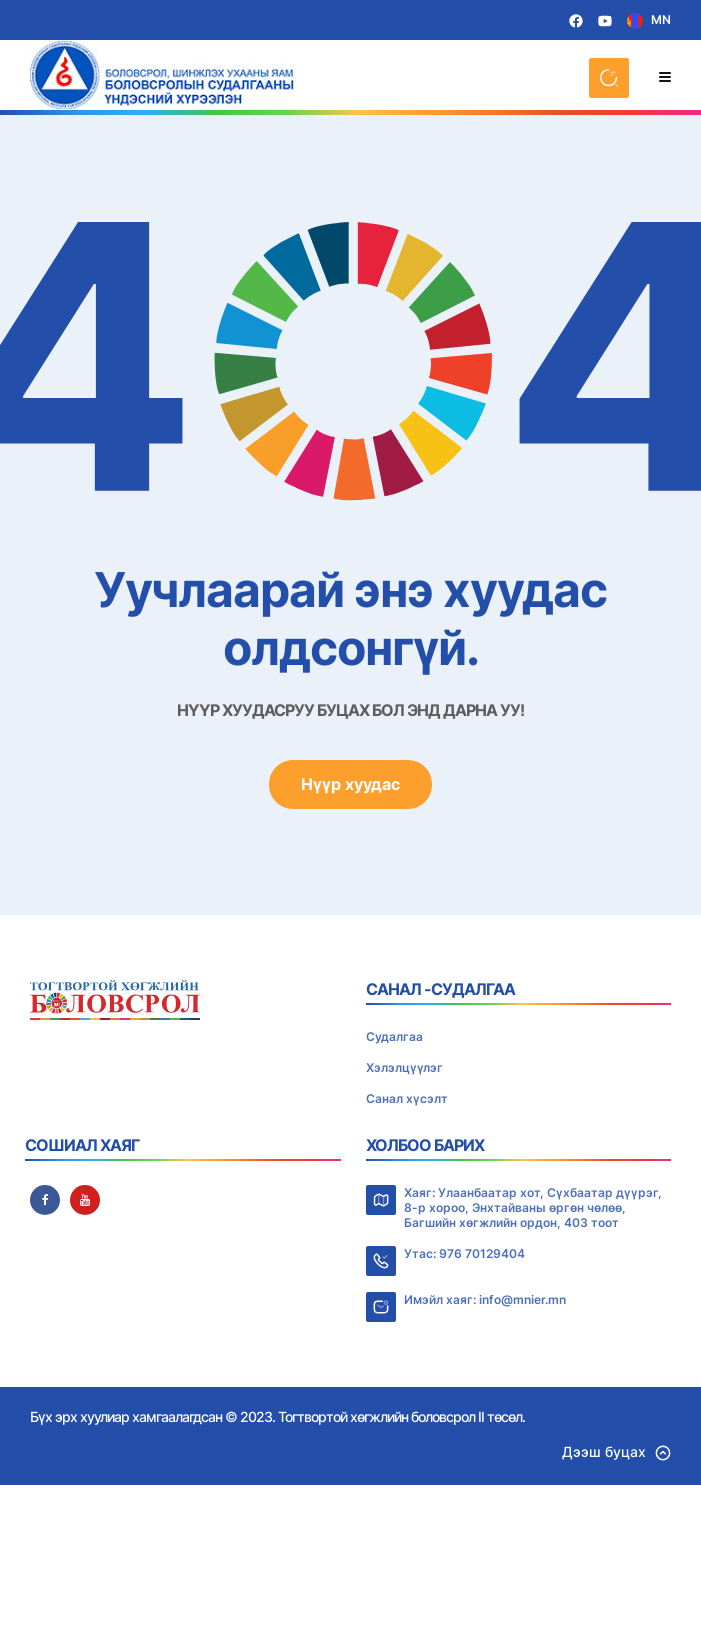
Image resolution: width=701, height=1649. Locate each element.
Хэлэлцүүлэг (404, 1067)
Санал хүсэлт (407, 1098)
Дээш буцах (616, 1451)
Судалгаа (394, 1036)
